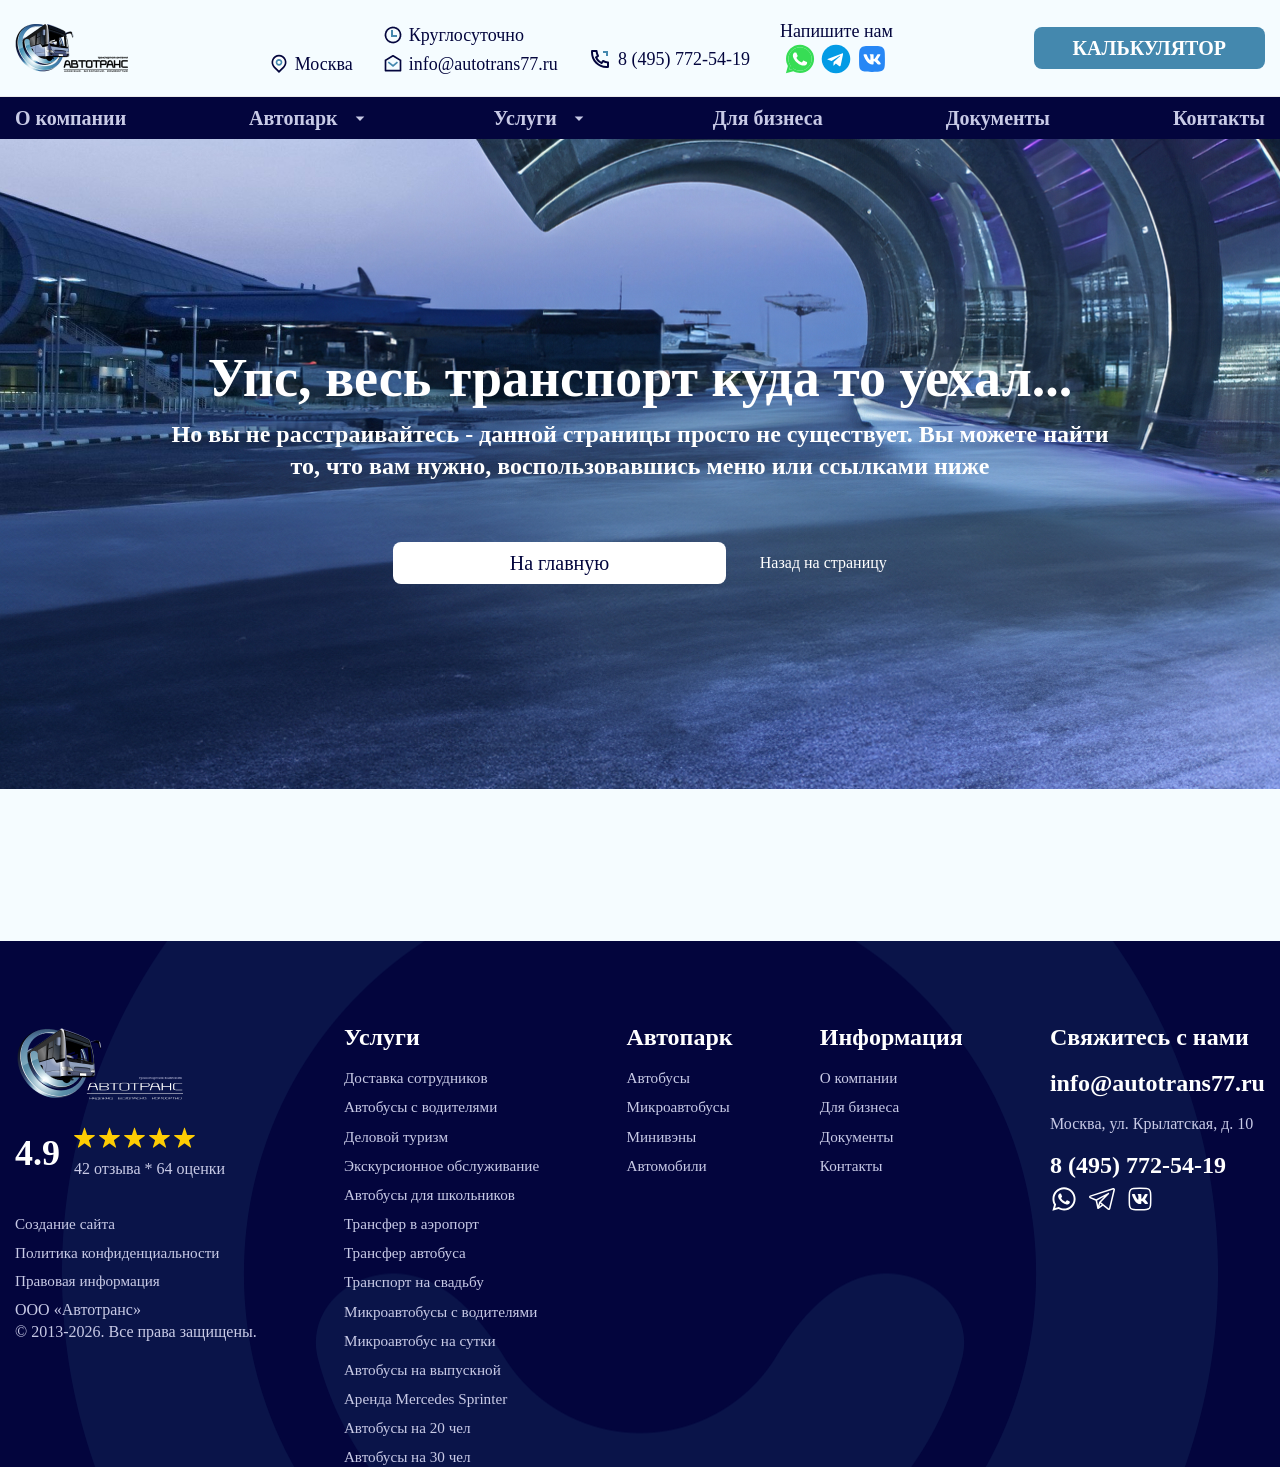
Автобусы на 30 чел (408, 1454)
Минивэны (667, 1124)
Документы (862, 1124)
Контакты (856, 1154)
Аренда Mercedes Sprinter (427, 1394)
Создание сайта (67, 1211)
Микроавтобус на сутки (421, 1334)
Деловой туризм (396, 1124)
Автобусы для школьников (431, 1184)
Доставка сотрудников (417, 1064)
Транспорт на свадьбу (414, 1274)
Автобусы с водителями (422, 1094)
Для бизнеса (865, 1094)
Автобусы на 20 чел (408, 1424)
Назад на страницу (765, 562)
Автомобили (672, 1154)
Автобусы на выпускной (423, 1364)
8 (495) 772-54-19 (685, 59)
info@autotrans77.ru (482, 64)
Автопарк (683, 1024)
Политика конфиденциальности (123, 1241)
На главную (559, 563)
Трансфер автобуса (405, 1244)
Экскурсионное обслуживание (444, 1154)
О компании (864, 1064)
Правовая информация (91, 1271)
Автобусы (663, 1064)
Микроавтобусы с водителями (443, 1304)
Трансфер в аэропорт (412, 1214)
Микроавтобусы (684, 1094)
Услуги (379, 1024)
